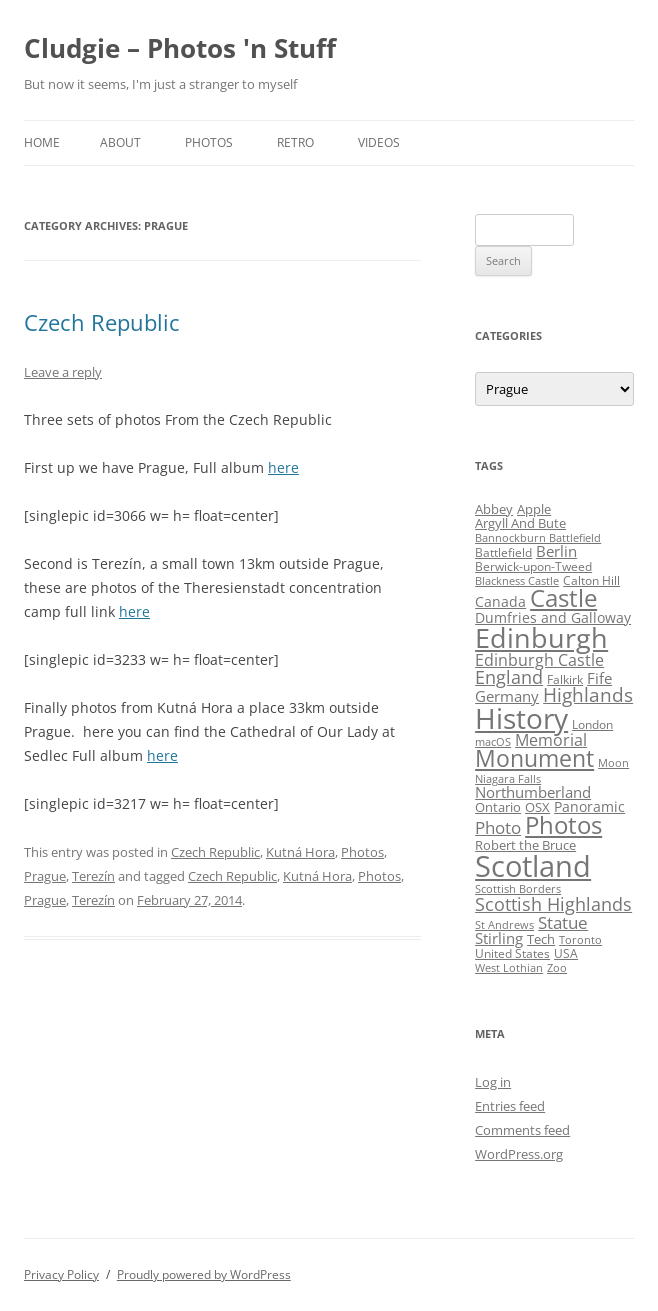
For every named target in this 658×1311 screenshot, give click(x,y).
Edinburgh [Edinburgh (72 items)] (541, 637)
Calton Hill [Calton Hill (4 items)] (591, 580)
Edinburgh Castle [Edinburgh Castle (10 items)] (539, 660)
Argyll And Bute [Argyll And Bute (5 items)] (520, 523)
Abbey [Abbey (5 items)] (494, 509)
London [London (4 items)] (592, 724)
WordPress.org (519, 1154)
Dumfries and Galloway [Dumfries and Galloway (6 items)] (553, 617)
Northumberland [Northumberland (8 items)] (533, 792)
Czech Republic (102, 322)
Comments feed (522, 1130)
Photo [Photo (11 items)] (498, 827)
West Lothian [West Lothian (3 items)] (509, 968)
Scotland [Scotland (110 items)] (533, 866)
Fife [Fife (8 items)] (599, 678)
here (283, 467)
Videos (379, 142)
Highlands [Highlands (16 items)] (588, 694)
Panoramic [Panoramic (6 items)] (589, 806)
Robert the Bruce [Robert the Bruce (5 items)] (525, 845)
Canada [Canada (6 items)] (500, 601)
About (120, 142)
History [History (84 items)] (521, 718)
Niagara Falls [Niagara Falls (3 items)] (508, 779)
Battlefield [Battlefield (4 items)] (503, 552)
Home (42, 142)
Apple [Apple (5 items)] (534, 509)
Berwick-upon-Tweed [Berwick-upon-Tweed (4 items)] (533, 566)
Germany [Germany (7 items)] (507, 696)
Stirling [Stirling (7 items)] (499, 938)
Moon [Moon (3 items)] (613, 763)
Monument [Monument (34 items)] (534, 758)
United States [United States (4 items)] (512, 953)
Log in (493, 1082)
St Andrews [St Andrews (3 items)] (504, 925)
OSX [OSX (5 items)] (537, 807)
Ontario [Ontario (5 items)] (498, 807)
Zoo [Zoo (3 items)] (557, 968)
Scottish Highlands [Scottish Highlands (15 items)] (553, 903)
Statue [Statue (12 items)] (563, 922)
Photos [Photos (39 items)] (563, 825)
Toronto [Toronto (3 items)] (580, 940)
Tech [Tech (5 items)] (541, 939)
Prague (45, 876)
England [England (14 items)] (509, 677)
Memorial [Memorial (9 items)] (551, 740)
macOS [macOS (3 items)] (493, 742)
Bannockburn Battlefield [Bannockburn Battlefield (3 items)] (538, 538)
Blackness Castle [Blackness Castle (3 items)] (517, 581)
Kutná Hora (300, 852)
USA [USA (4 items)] (566, 953)
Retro (295, 142)
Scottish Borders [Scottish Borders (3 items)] (518, 889)
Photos (209, 142)
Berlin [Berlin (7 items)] (556, 551)
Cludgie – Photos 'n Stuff (180, 48)
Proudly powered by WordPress (204, 1274)
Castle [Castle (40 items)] (563, 598)
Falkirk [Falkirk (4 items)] (565, 679)
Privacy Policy (61, 1274)
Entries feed (510, 1106)
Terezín (93, 876)
